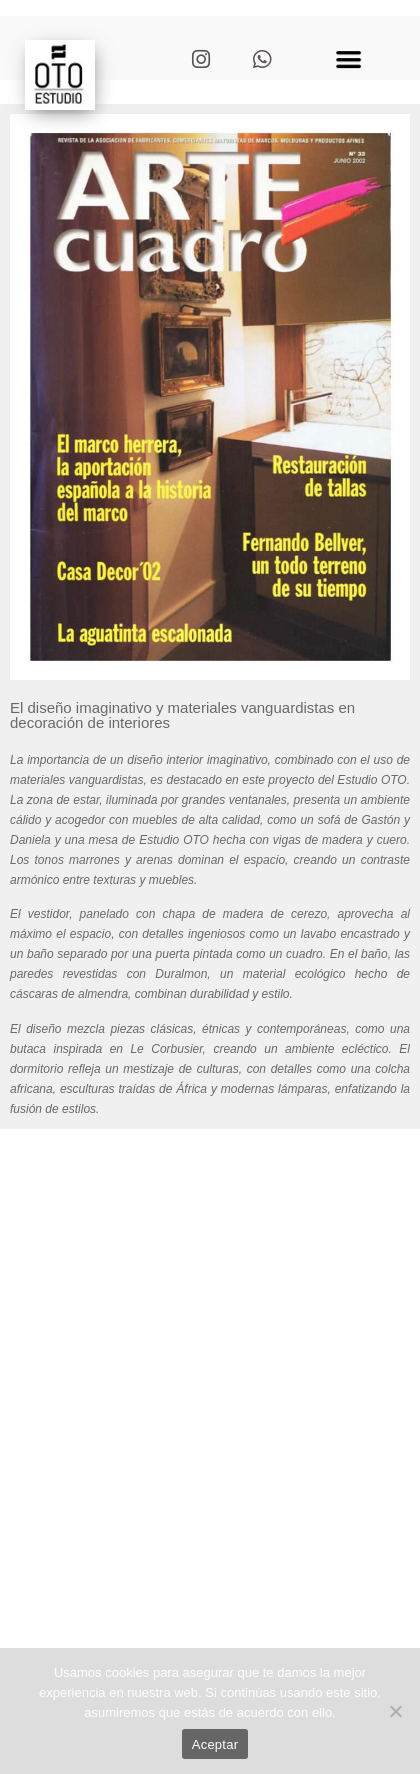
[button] (348, 58)
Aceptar (215, 1744)
